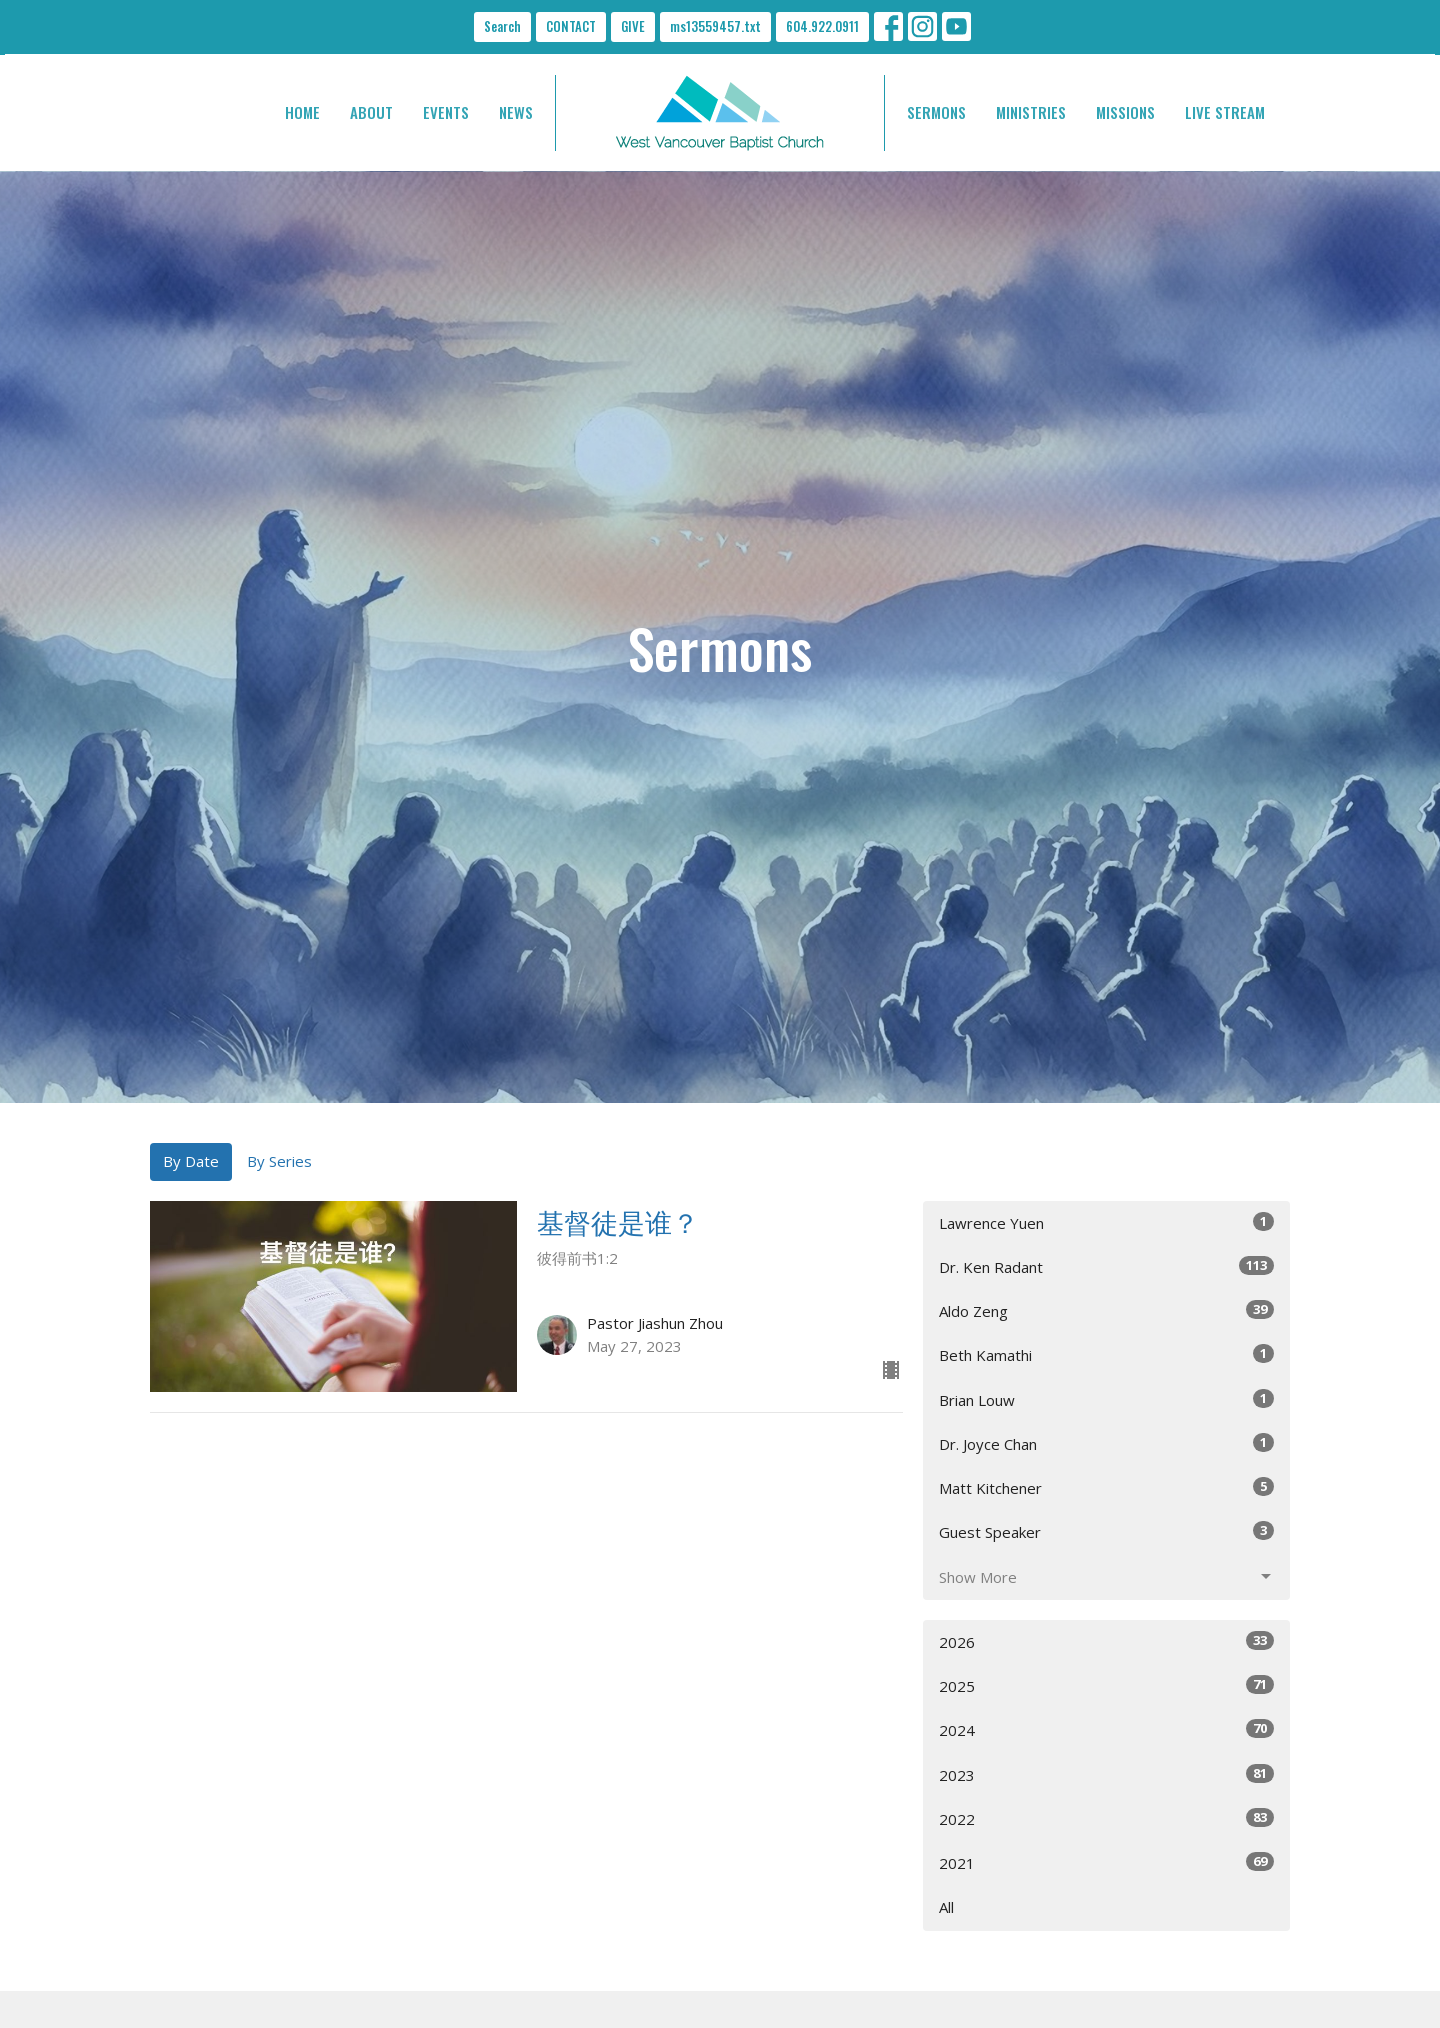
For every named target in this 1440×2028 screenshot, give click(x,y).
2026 (1106, 1641)
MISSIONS (1125, 112)
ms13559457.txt (715, 26)
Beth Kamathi (1106, 1354)
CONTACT (571, 26)
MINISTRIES (1031, 112)
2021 (1106, 1862)
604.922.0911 (822, 26)
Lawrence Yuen (1106, 1222)
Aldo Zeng (1106, 1310)
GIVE (633, 26)
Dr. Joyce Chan (1106, 1443)
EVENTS (446, 112)
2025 (1106, 1685)
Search (502, 26)
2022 (1106, 1818)
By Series (279, 1161)
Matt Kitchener (1106, 1487)
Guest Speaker (1106, 1531)
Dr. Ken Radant (1106, 1266)
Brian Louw (1106, 1399)
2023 (1106, 1774)
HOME (302, 112)
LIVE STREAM (1225, 112)
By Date (191, 1161)
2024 (1106, 1729)
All (946, 1907)
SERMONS (936, 112)
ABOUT (371, 112)
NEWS (516, 112)
